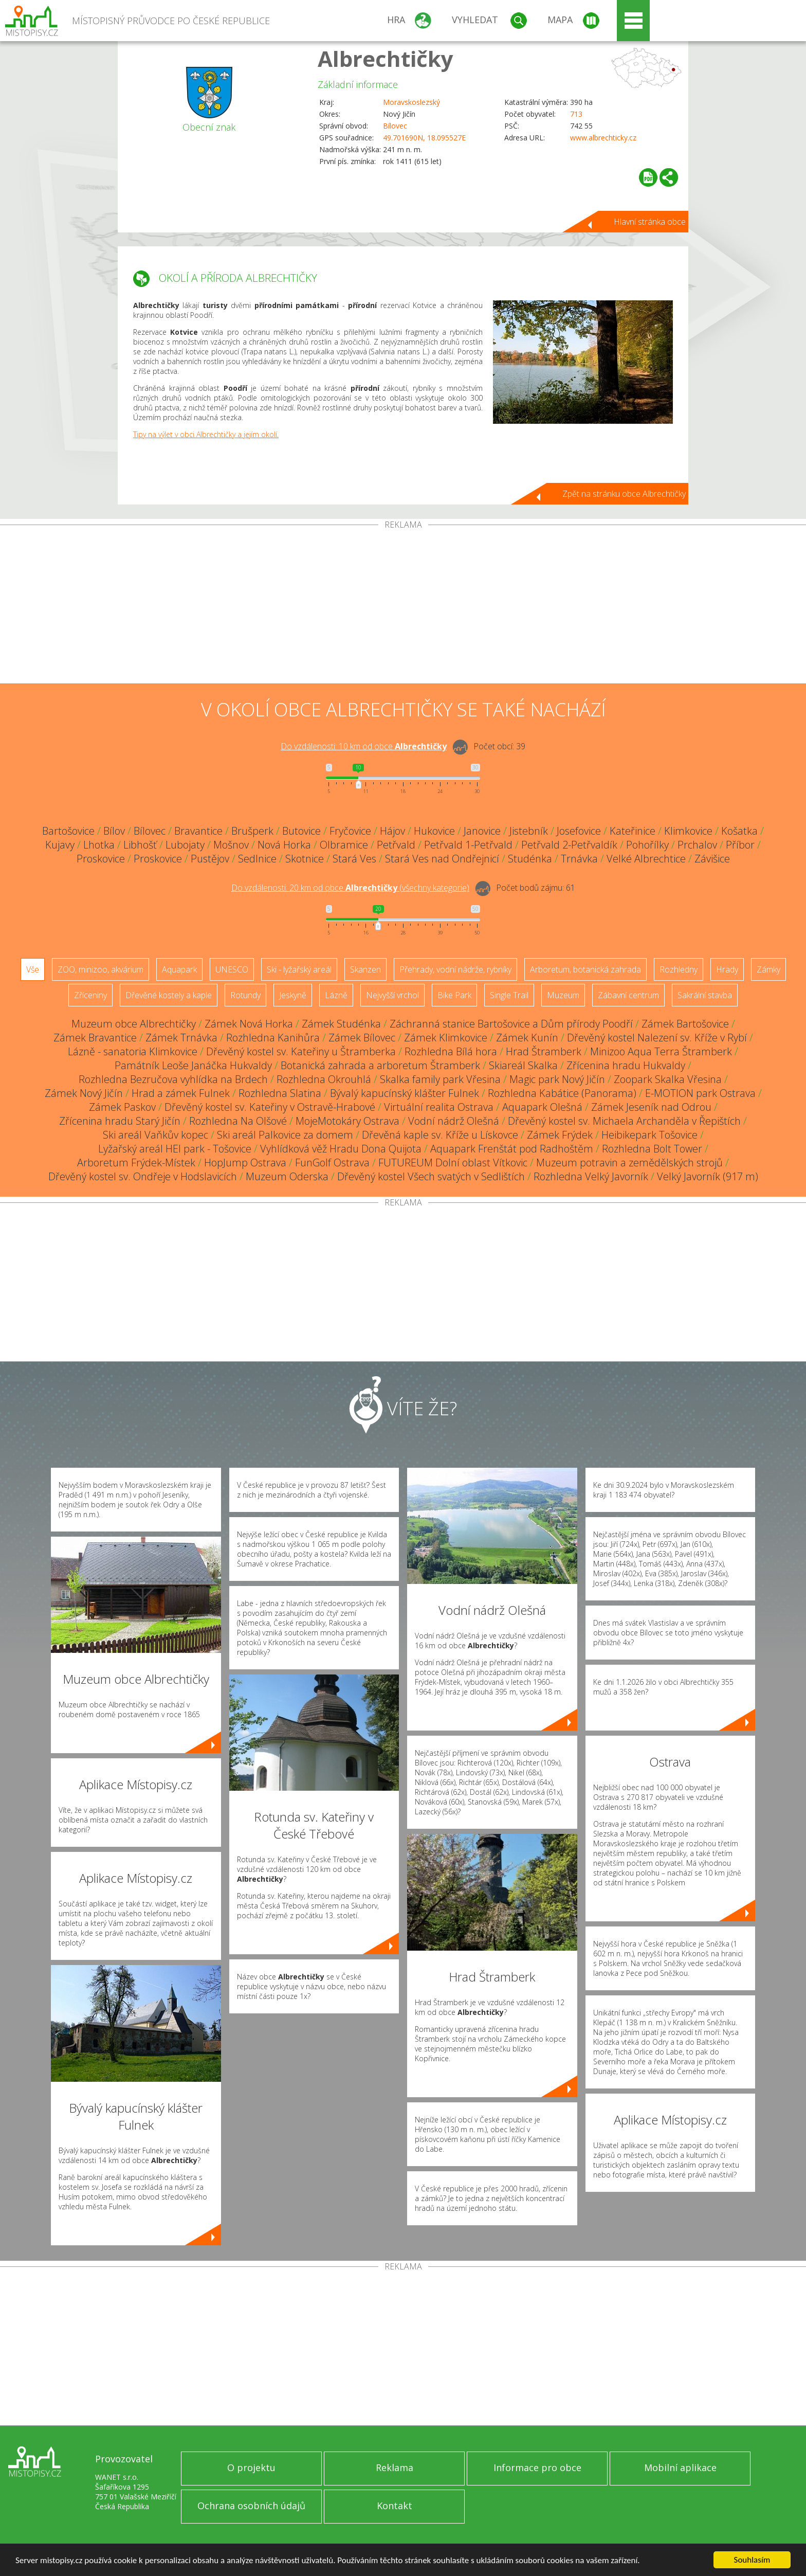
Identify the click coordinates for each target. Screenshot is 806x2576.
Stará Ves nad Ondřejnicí (442, 859)
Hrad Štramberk (543, 1051)
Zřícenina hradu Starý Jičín (119, 1121)
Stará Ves (354, 859)
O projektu (251, 2467)
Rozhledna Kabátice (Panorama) (562, 1093)
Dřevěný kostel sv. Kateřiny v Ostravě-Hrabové (269, 1107)
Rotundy (245, 995)
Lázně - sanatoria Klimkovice (132, 1051)
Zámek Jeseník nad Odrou (651, 1107)
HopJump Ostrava (245, 1162)
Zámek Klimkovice (445, 1037)
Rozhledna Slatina (280, 1093)
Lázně (336, 995)
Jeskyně (292, 995)
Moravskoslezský (411, 102)
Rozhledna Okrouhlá (324, 1079)
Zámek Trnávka (181, 1037)
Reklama (394, 2467)
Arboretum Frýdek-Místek (136, 1162)
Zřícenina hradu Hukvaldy (625, 1065)
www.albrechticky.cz (603, 137)
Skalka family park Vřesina (440, 1079)
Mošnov (231, 845)
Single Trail (509, 995)
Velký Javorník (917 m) (707, 1176)
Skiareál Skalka (523, 1065)
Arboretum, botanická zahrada (585, 969)
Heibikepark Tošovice (649, 1135)
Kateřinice (632, 831)
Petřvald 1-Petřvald (468, 845)
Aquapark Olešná (542, 1107)
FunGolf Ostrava (332, 1162)
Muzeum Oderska (287, 1176)
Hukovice (434, 831)
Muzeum (563, 995)
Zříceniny (90, 995)
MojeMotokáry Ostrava (347, 1121)
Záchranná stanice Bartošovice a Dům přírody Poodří (511, 1024)
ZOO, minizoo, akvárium (100, 969)
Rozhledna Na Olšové (238, 1121)
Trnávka (579, 859)
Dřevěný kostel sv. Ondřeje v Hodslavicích (142, 1176)
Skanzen (365, 969)
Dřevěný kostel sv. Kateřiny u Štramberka (301, 1051)
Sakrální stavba (704, 995)
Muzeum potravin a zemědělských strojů (629, 1162)
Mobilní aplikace (680, 2467)
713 (576, 114)
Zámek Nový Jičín (84, 1093)
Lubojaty (185, 845)
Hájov (392, 831)
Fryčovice (350, 831)
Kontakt (394, 2505)
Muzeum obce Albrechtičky (133, 1024)
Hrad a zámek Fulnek (181, 1093)
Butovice (301, 831)
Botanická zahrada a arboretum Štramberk (380, 1065)
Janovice (482, 831)
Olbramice (344, 845)
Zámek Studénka (341, 1024)
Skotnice (304, 859)
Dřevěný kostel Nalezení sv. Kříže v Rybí (657, 1037)
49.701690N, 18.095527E (424, 137)
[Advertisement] (403, 606)
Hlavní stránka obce (650, 221)
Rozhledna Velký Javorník (591, 1176)
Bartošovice (68, 831)
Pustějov (210, 859)
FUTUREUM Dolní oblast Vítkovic (452, 1162)
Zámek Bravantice (95, 1037)
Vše (32, 969)
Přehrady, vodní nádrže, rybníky (455, 969)
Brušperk (252, 831)
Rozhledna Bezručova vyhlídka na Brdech (173, 1079)
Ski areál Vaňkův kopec (155, 1135)
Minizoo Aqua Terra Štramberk (661, 1051)
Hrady (727, 969)
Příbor (740, 845)
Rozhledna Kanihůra (273, 1037)
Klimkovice (688, 831)
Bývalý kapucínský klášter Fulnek (404, 1093)
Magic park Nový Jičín (557, 1079)
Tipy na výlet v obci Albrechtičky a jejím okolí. (206, 434)
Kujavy (60, 845)
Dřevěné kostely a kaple (168, 995)
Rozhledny (679, 969)
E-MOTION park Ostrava (700, 1093)
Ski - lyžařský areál (299, 969)
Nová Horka (284, 845)
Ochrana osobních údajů (251, 2505)
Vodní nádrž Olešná (453, 1121)
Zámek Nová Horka (249, 1024)
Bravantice (198, 831)
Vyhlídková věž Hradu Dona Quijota (341, 1149)
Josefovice (579, 831)
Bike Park (454, 995)
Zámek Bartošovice (685, 1024)
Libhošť (140, 845)
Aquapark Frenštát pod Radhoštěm (511, 1149)
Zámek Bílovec (361, 1037)
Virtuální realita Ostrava (438, 1107)
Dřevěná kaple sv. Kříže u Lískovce (440, 1135)
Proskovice (101, 859)
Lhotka (99, 845)
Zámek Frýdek (560, 1135)
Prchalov (697, 845)
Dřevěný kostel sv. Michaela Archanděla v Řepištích (624, 1121)
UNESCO (231, 969)
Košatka (739, 831)
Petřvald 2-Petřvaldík (569, 845)
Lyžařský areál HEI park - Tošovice (174, 1149)
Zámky (768, 969)
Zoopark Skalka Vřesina (668, 1079)
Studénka (530, 859)
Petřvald (396, 845)
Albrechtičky (385, 58)
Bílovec (395, 126)
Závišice (712, 859)
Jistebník (528, 831)
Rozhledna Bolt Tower (652, 1149)
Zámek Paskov (122, 1107)
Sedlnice (257, 859)
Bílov (114, 831)
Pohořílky (647, 845)
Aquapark (179, 969)
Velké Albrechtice (646, 859)
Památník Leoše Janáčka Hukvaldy (193, 1065)
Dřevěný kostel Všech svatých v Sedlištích (431, 1176)
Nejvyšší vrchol (392, 995)
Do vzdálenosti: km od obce (364, 746)
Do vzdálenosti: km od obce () (350, 887)
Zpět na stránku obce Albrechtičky (624, 493)
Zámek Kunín (527, 1037)
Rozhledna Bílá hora (451, 1051)
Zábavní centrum (628, 995)
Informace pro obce (537, 2467)
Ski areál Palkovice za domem (285, 1135)
